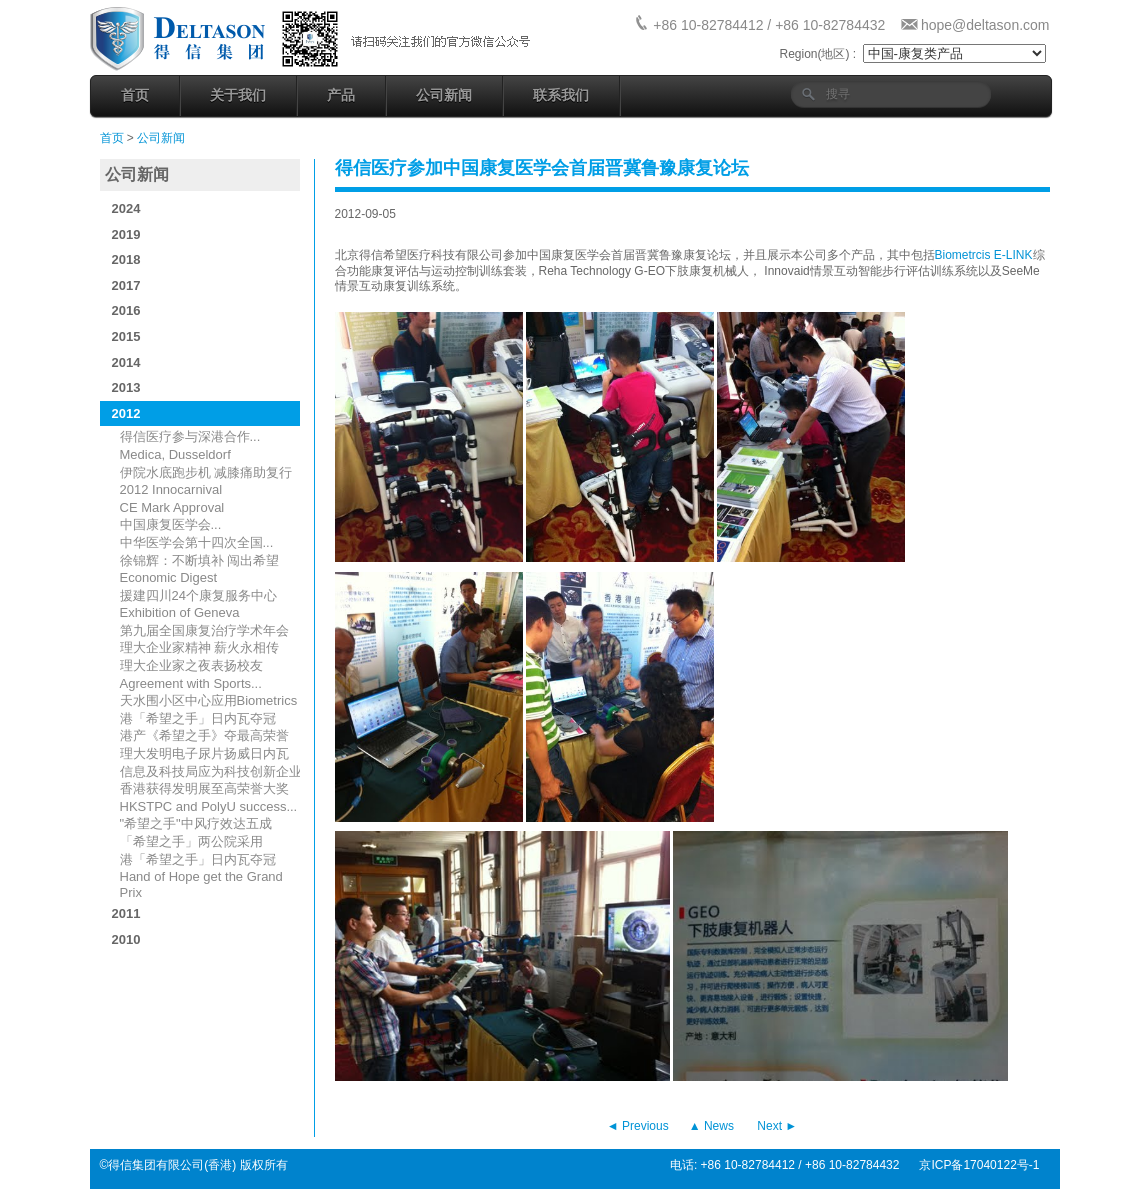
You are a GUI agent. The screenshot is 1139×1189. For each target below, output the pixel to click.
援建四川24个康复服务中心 (198, 595)
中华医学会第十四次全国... (197, 542)
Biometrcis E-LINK (984, 255)
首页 (135, 95)
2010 (126, 939)
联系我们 (561, 95)
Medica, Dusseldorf (175, 454)
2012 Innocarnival (171, 489)
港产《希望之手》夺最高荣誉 (204, 735)
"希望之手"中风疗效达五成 (196, 823)
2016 (126, 310)
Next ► (777, 1126)
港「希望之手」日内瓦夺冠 (198, 718)
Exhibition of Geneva (180, 612)
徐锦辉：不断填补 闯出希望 (200, 560)
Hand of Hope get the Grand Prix (201, 884)
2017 (126, 285)
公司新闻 (444, 95)
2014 (126, 362)
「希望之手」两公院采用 (191, 841)
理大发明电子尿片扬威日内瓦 (204, 753)
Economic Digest (169, 577)
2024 (126, 208)
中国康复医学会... (171, 524)
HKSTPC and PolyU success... (209, 806)
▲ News (711, 1126)
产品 (341, 95)
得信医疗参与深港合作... (190, 436)
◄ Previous (638, 1126)
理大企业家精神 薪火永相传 (200, 647)
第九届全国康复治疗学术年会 (204, 630)
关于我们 (238, 95)
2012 (126, 413)
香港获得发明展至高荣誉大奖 (204, 788)
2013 (126, 387)
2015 (126, 336)
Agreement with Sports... (191, 683)
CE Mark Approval (172, 507)
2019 (126, 234)
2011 (126, 913)
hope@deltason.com (985, 25)
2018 (126, 259)
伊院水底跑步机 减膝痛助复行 (206, 472)
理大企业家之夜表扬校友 (191, 665)
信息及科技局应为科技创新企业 (211, 771)
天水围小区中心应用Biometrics (209, 700)
